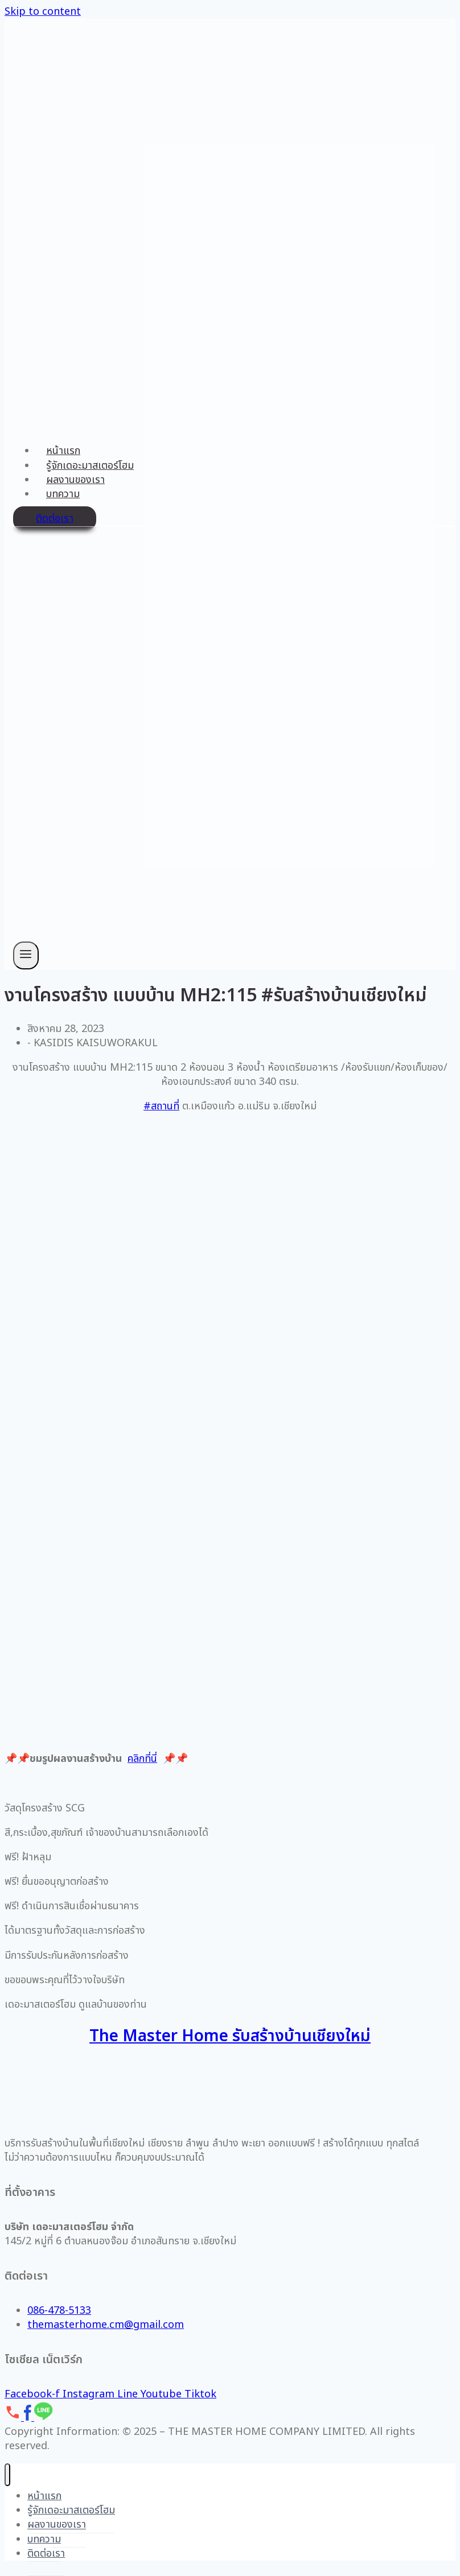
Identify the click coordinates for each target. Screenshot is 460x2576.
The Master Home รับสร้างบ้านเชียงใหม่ (230, 2036)
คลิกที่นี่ (142, 1758)
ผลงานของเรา (75, 480)
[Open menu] (26, 955)
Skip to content (43, 11)
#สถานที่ (161, 1106)
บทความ (63, 494)
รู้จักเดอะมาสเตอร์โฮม (90, 465)
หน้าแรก (63, 451)
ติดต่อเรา (54, 518)
